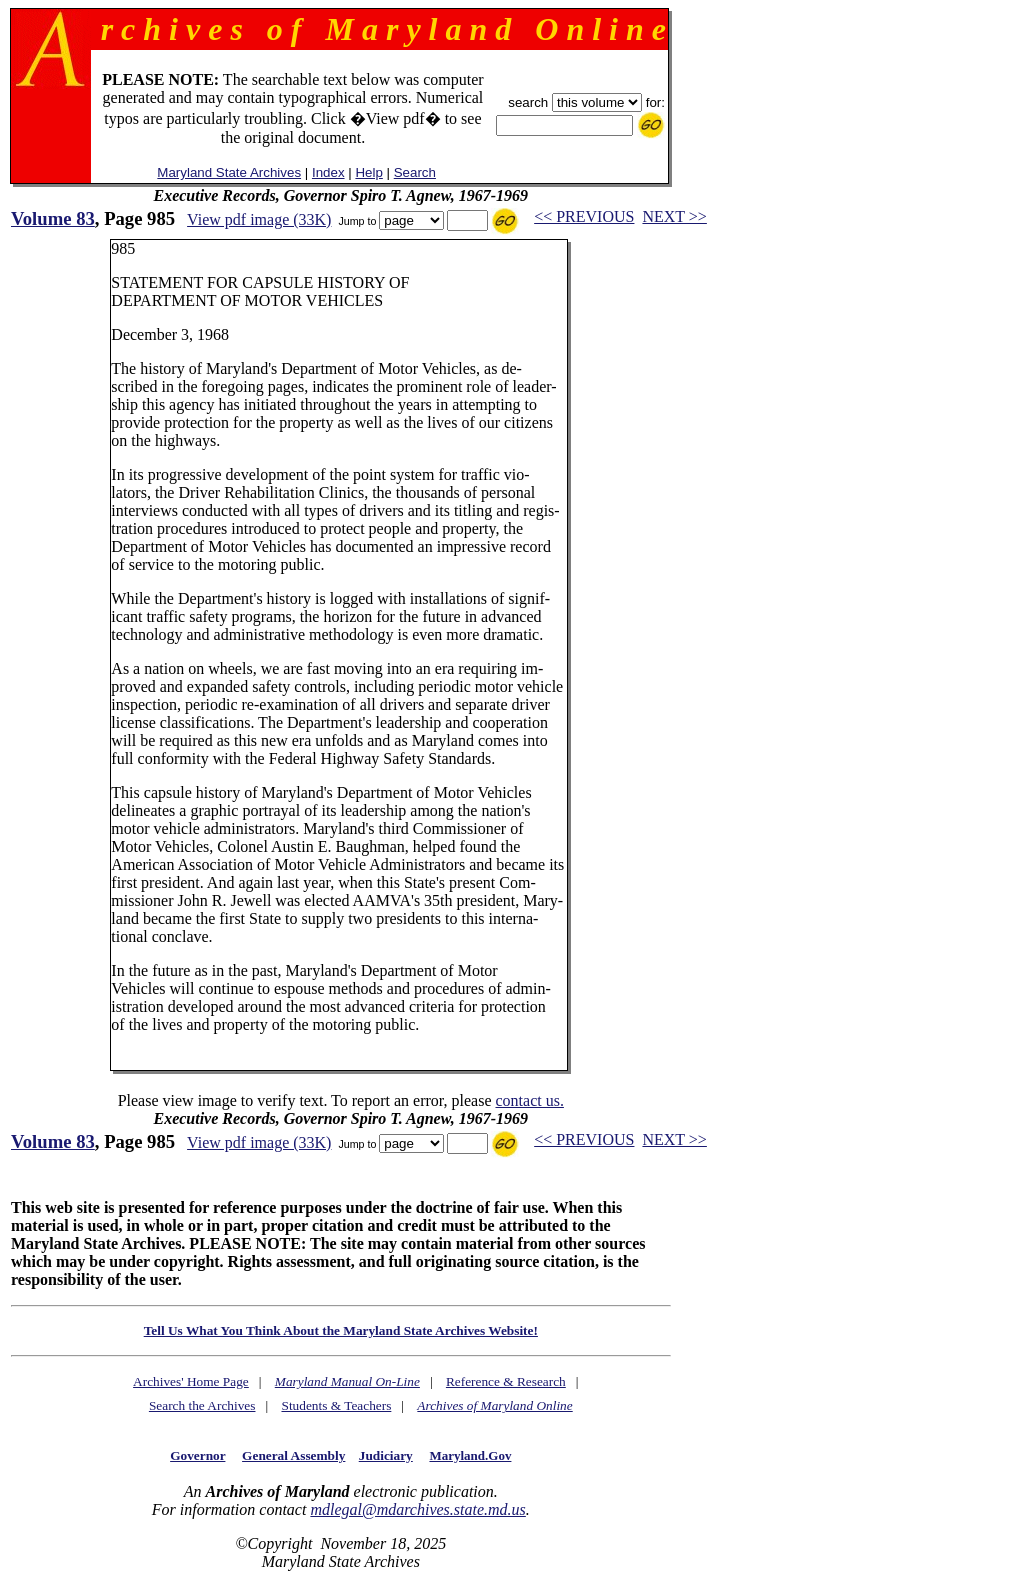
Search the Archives (202, 1405)
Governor (197, 1455)
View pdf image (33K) (259, 219)
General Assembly (293, 1455)
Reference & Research (506, 1381)
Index (328, 172)
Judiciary (386, 1455)
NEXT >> (674, 216)
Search (415, 172)
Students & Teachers (336, 1405)
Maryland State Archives (229, 172)
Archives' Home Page (191, 1381)
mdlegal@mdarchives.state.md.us (417, 1509)
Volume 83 (53, 218)
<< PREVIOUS (584, 216)
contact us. (529, 1100)
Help (368, 172)
